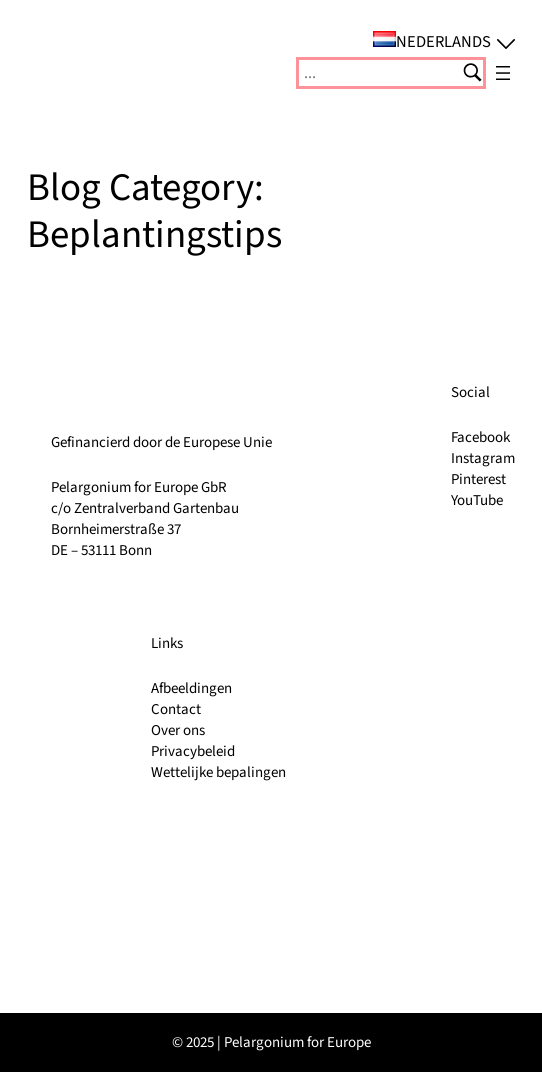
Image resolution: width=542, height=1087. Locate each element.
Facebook (480, 437)
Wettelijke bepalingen (218, 772)
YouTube (477, 500)
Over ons (178, 730)
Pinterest (478, 479)
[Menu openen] (503, 73)
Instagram (483, 458)
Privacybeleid (193, 751)
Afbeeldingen (191, 688)
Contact (176, 709)
